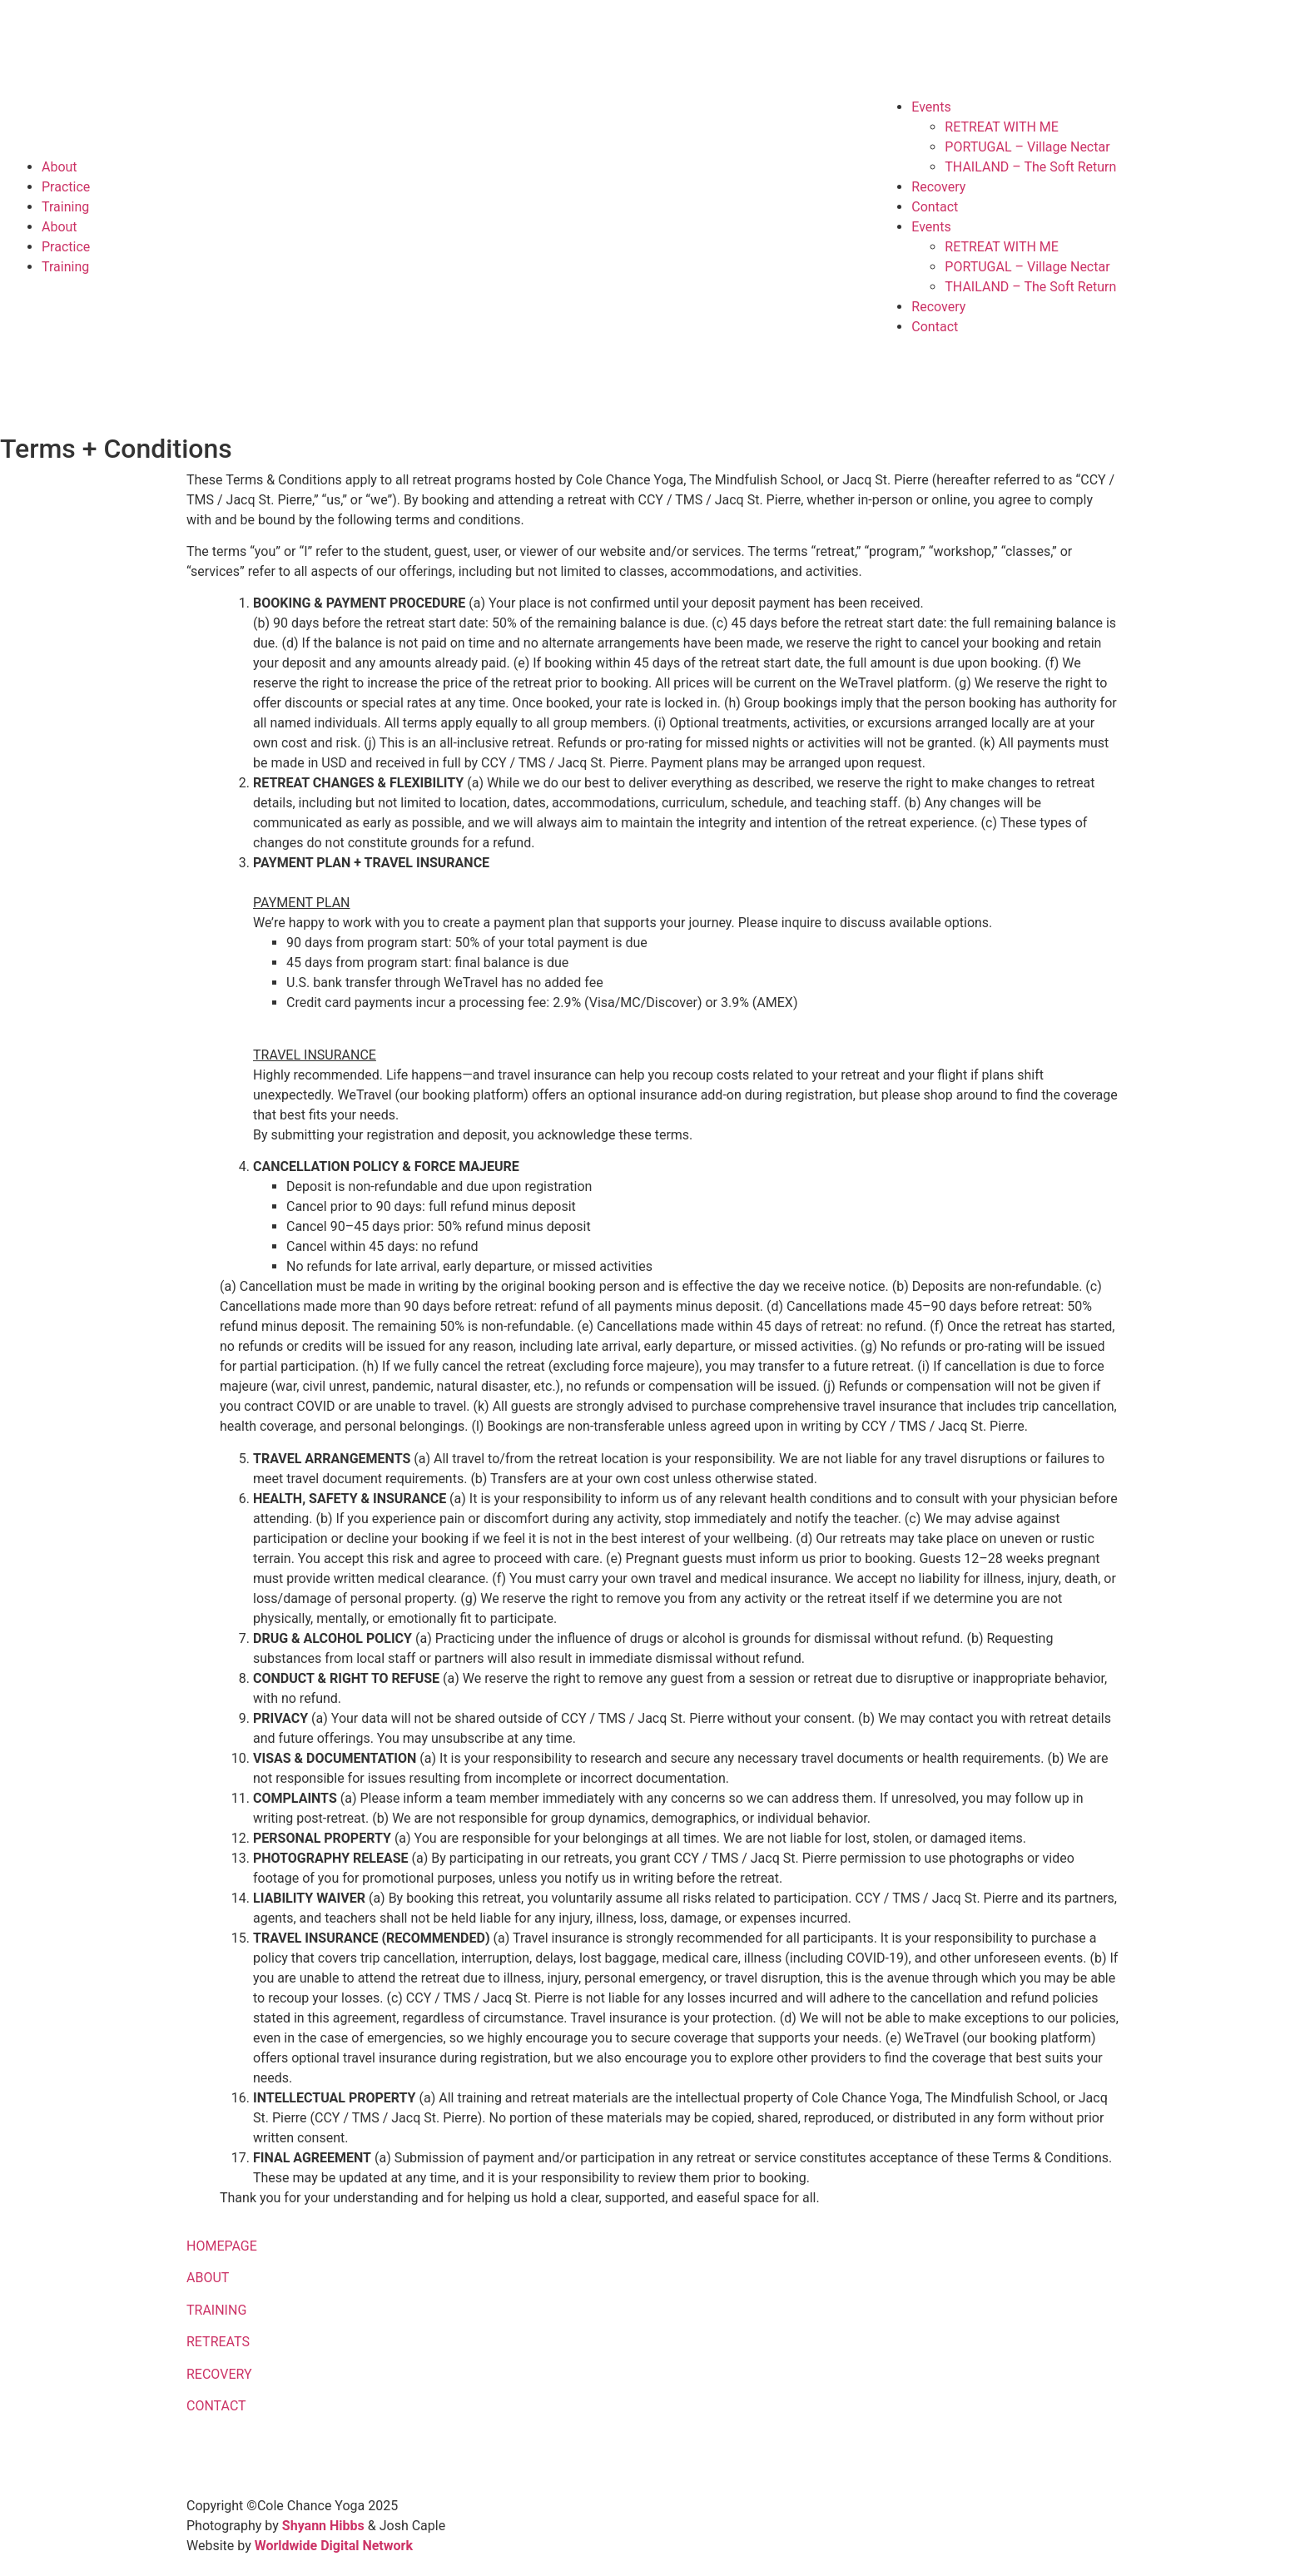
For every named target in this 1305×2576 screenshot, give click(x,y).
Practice (66, 187)
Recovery (938, 187)
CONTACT (216, 2406)
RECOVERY (219, 2374)
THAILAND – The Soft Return (1030, 167)
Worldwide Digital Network (334, 2546)
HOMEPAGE (221, 2246)
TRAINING (216, 2310)
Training (65, 207)
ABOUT (207, 2278)
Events (930, 107)
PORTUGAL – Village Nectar (1027, 147)
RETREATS (218, 2342)
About (59, 167)
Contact (934, 207)
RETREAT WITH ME (1002, 127)
